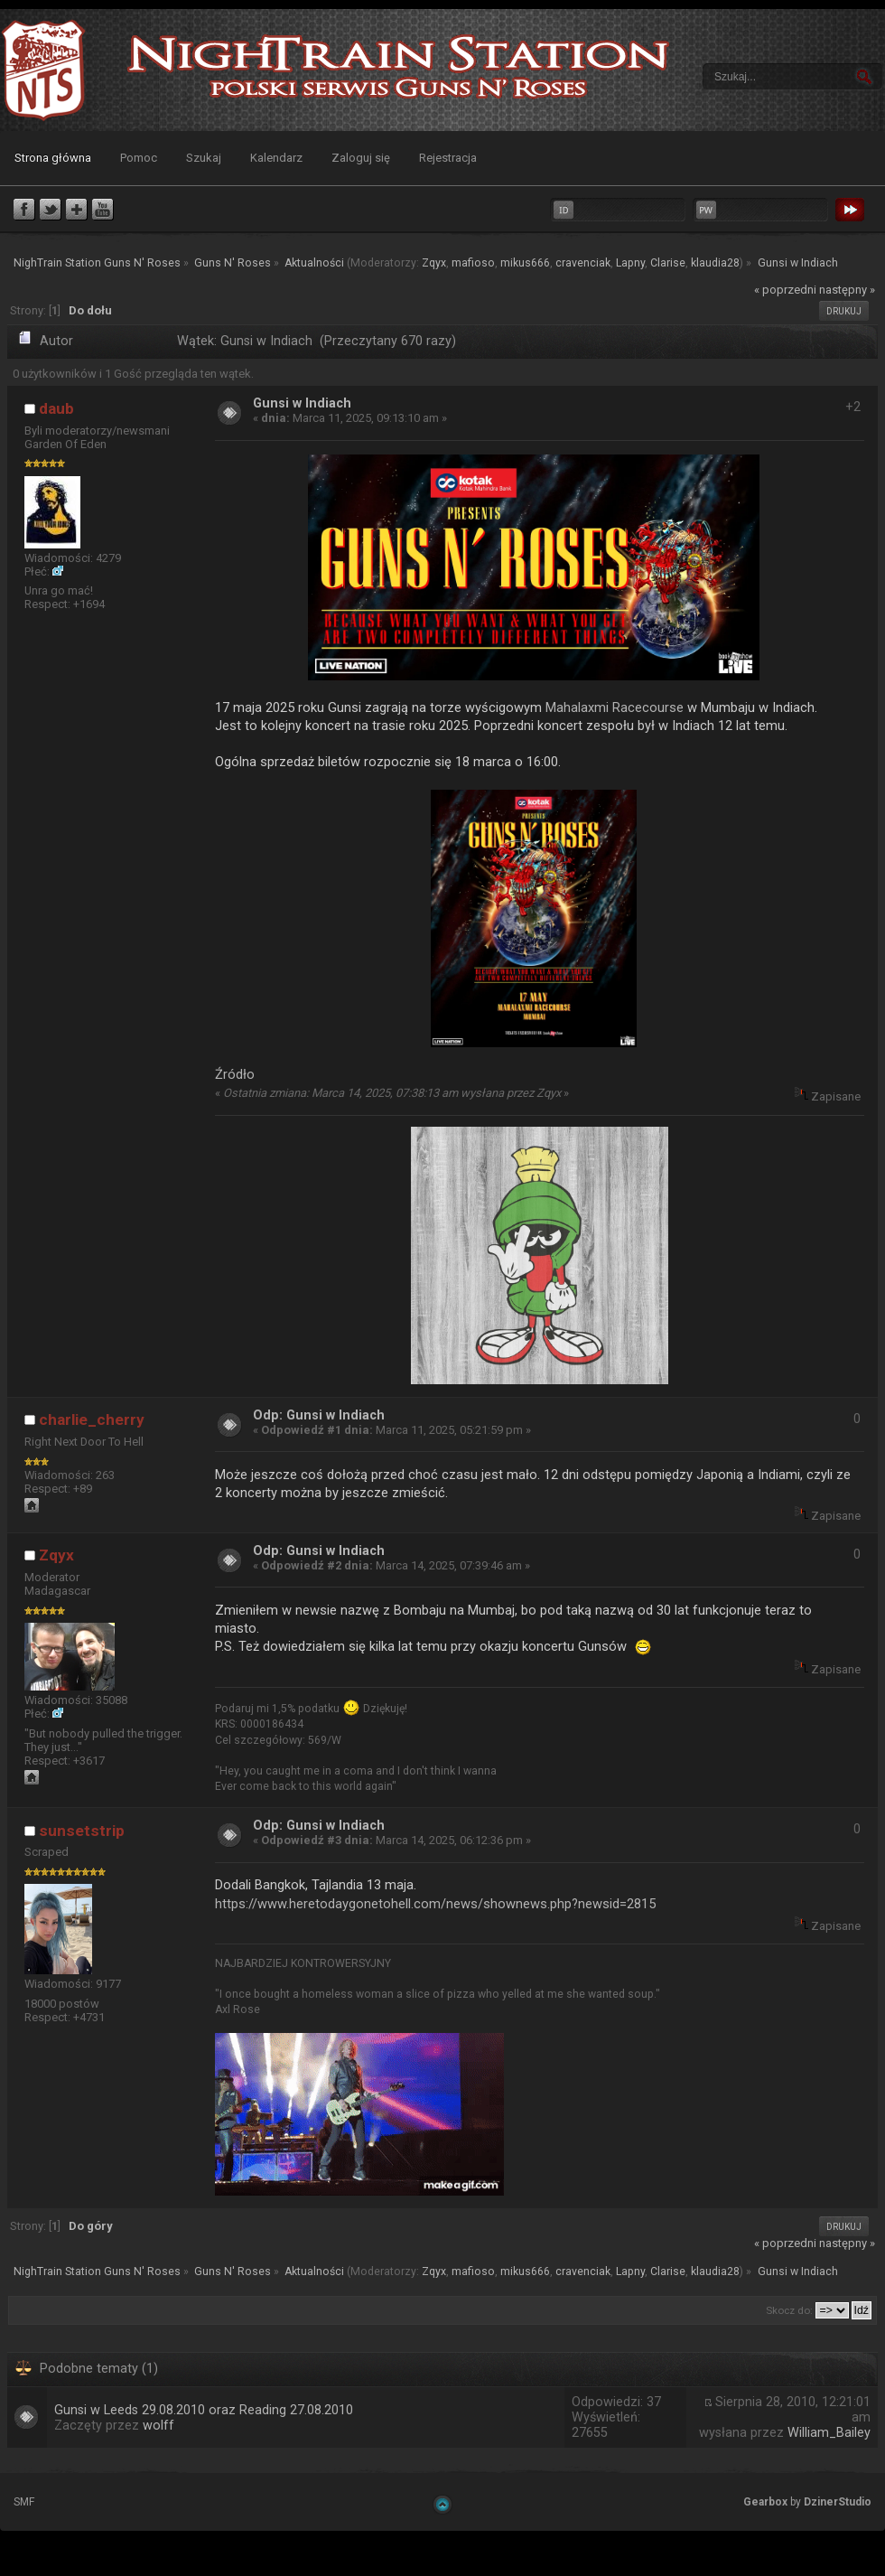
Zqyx (434, 263)
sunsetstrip (82, 1831)
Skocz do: (789, 2310)
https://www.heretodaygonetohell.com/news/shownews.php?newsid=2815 (435, 1904)
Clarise (667, 263)
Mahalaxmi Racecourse (614, 707)
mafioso (473, 263)
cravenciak (582, 263)
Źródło (235, 1074)
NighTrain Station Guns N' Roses (43, 70)
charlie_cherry (91, 1419)
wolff (158, 2425)
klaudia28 (715, 263)
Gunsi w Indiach (302, 403)
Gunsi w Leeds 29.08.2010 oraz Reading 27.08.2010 (203, 2410)
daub (56, 408)
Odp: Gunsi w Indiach (319, 1415)
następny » (847, 289)
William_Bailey (829, 2432)
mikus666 (525, 263)
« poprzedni (785, 289)
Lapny (630, 263)
